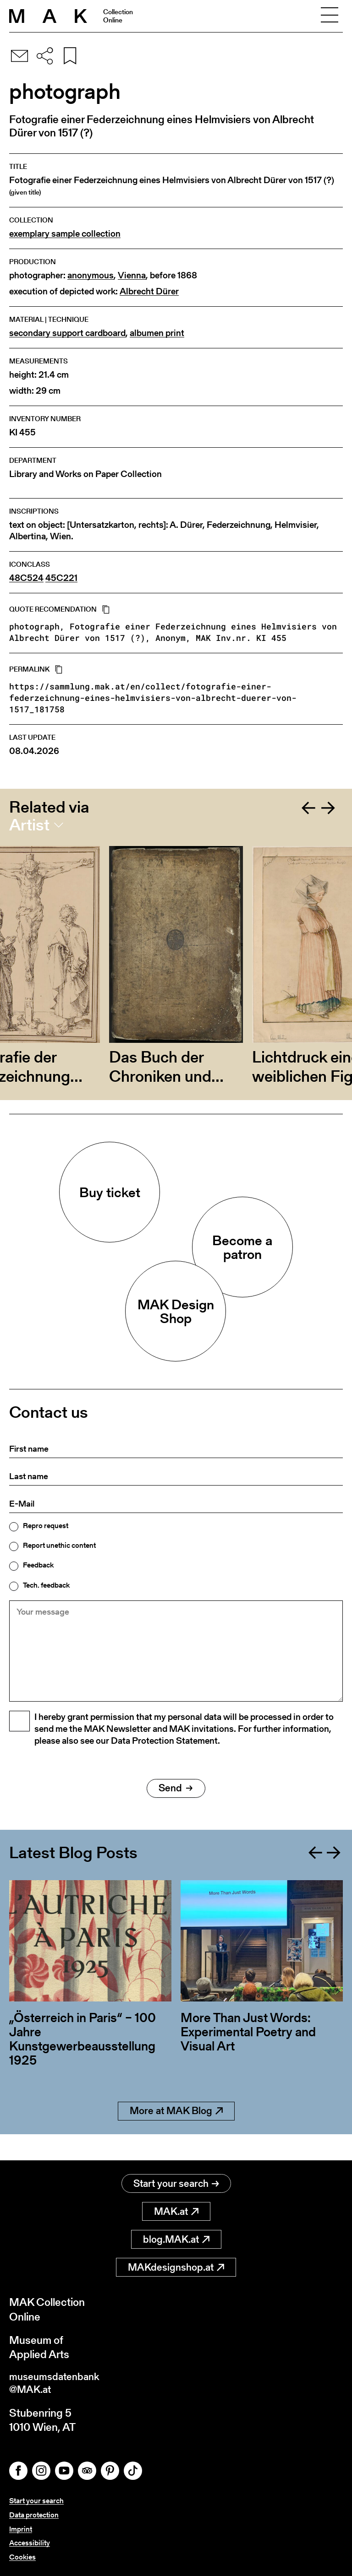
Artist (29, 825)
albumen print (157, 333)
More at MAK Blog (176, 2134)
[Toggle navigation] (329, 16)
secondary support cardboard (67, 333)
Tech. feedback (46, 1585)
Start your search (176, 2181)
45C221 (61, 578)
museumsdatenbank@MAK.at (58, 2382)
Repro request (45, 1525)
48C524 (26, 578)
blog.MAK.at (176, 2236)
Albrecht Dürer (149, 291)
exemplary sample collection (65, 233)
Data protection (34, 2515)
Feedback (38, 1565)
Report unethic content (59, 1545)
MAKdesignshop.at (176, 2264)
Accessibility (29, 2543)
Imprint (20, 2529)
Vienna (132, 275)
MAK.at (176, 2209)
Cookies (22, 2557)
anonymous (90, 275)
